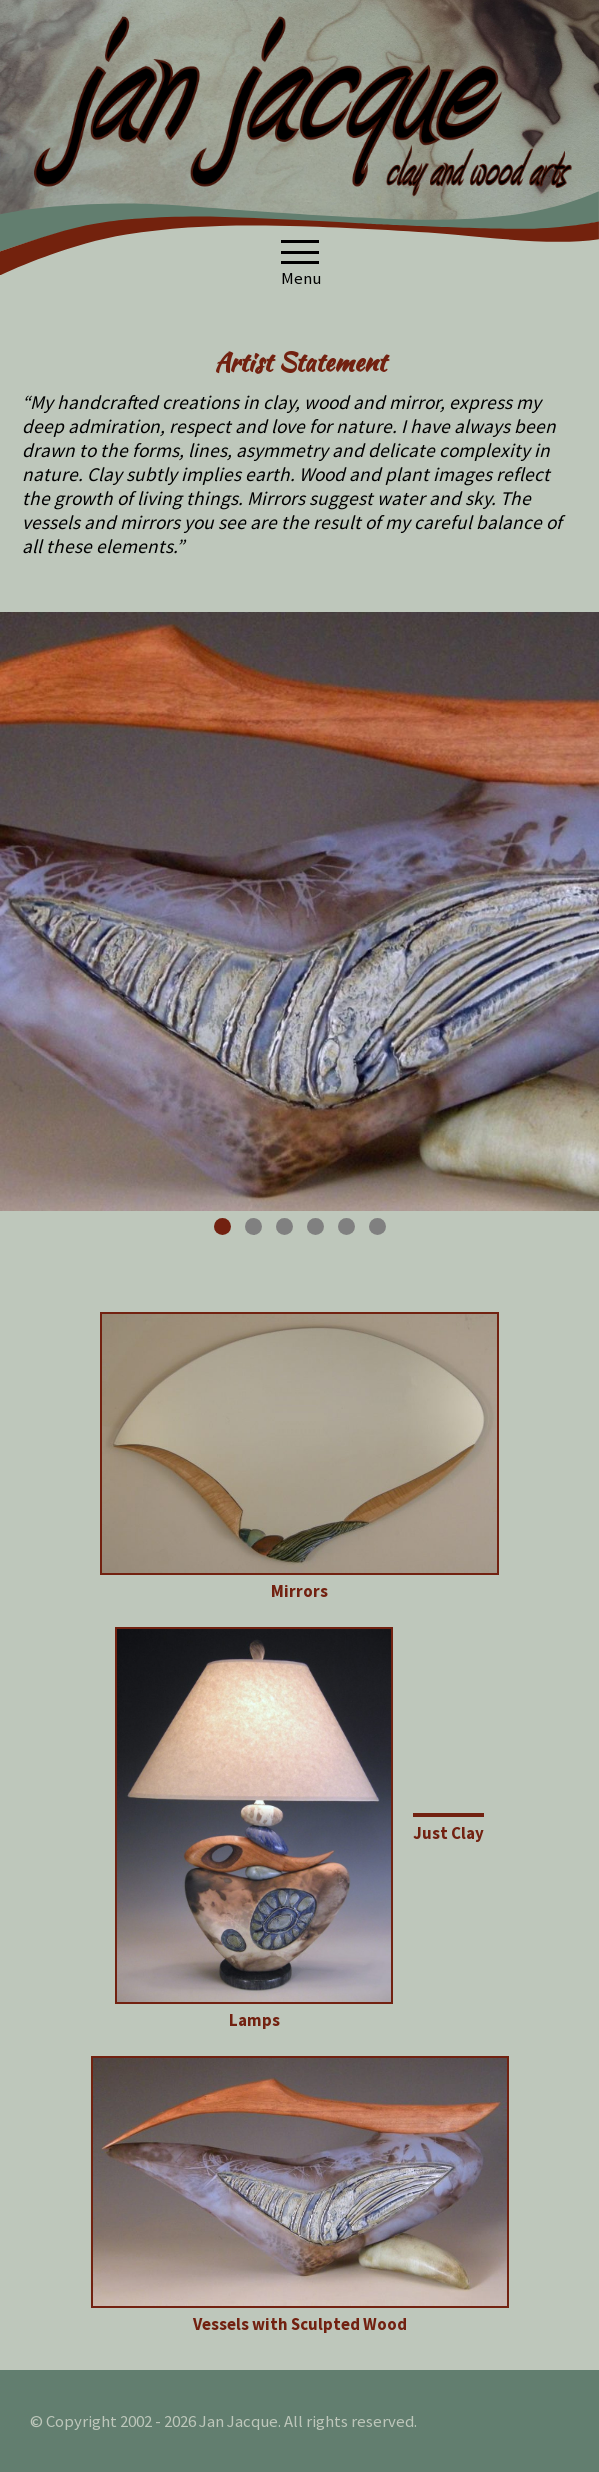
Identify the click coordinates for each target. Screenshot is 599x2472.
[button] (300, 252)
